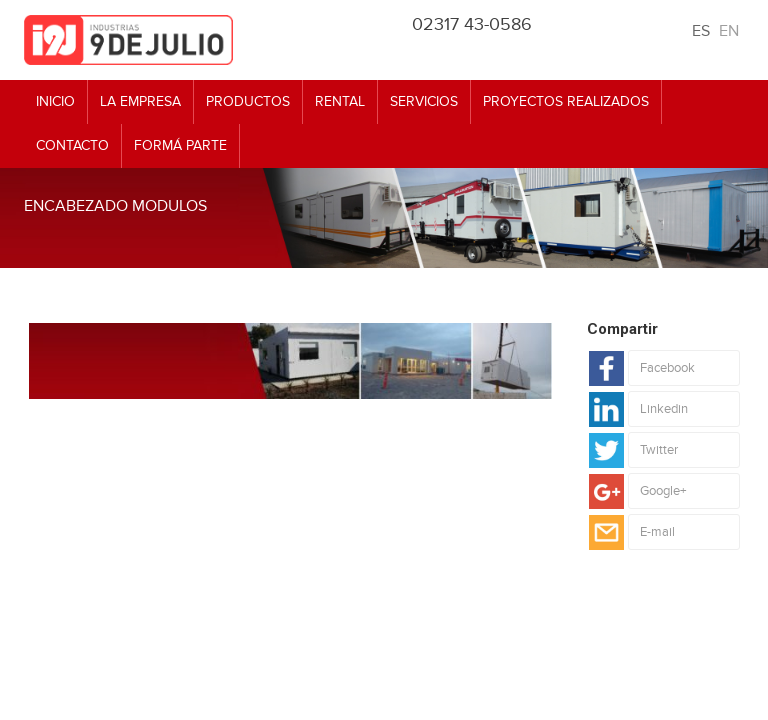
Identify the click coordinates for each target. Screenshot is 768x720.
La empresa (140, 101)
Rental (340, 101)
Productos (248, 101)
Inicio (55, 101)
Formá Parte (180, 145)
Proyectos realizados (566, 101)
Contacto (72, 145)
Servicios (424, 101)
